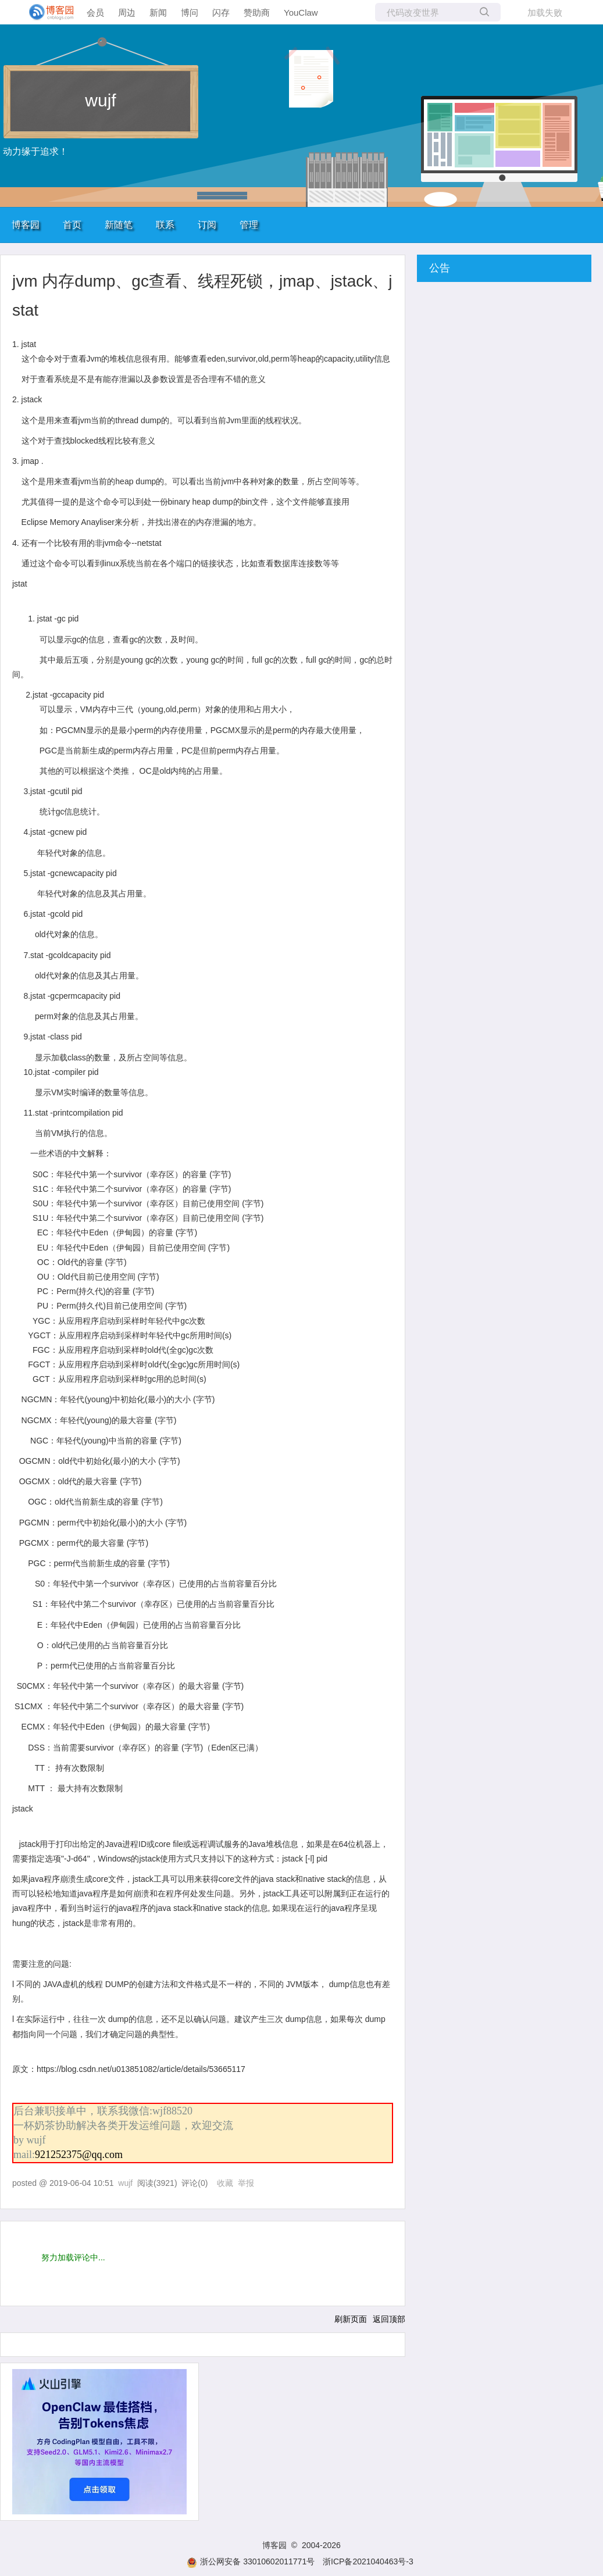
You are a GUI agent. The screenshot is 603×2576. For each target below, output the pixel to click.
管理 (249, 225)
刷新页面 (350, 2319)
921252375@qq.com (79, 2154)
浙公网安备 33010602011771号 (251, 2561)
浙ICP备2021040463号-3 (368, 2561)
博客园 (26, 225)
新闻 (158, 12)
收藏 (225, 2183)
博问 (189, 12)
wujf (100, 100)
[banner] (46, 12)
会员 (95, 12)
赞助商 (257, 12)
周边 (126, 12)
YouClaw (301, 12)
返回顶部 (389, 2319)
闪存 (221, 12)
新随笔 (119, 225)
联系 (165, 225)
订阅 (207, 225)
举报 (246, 2183)
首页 (72, 225)
